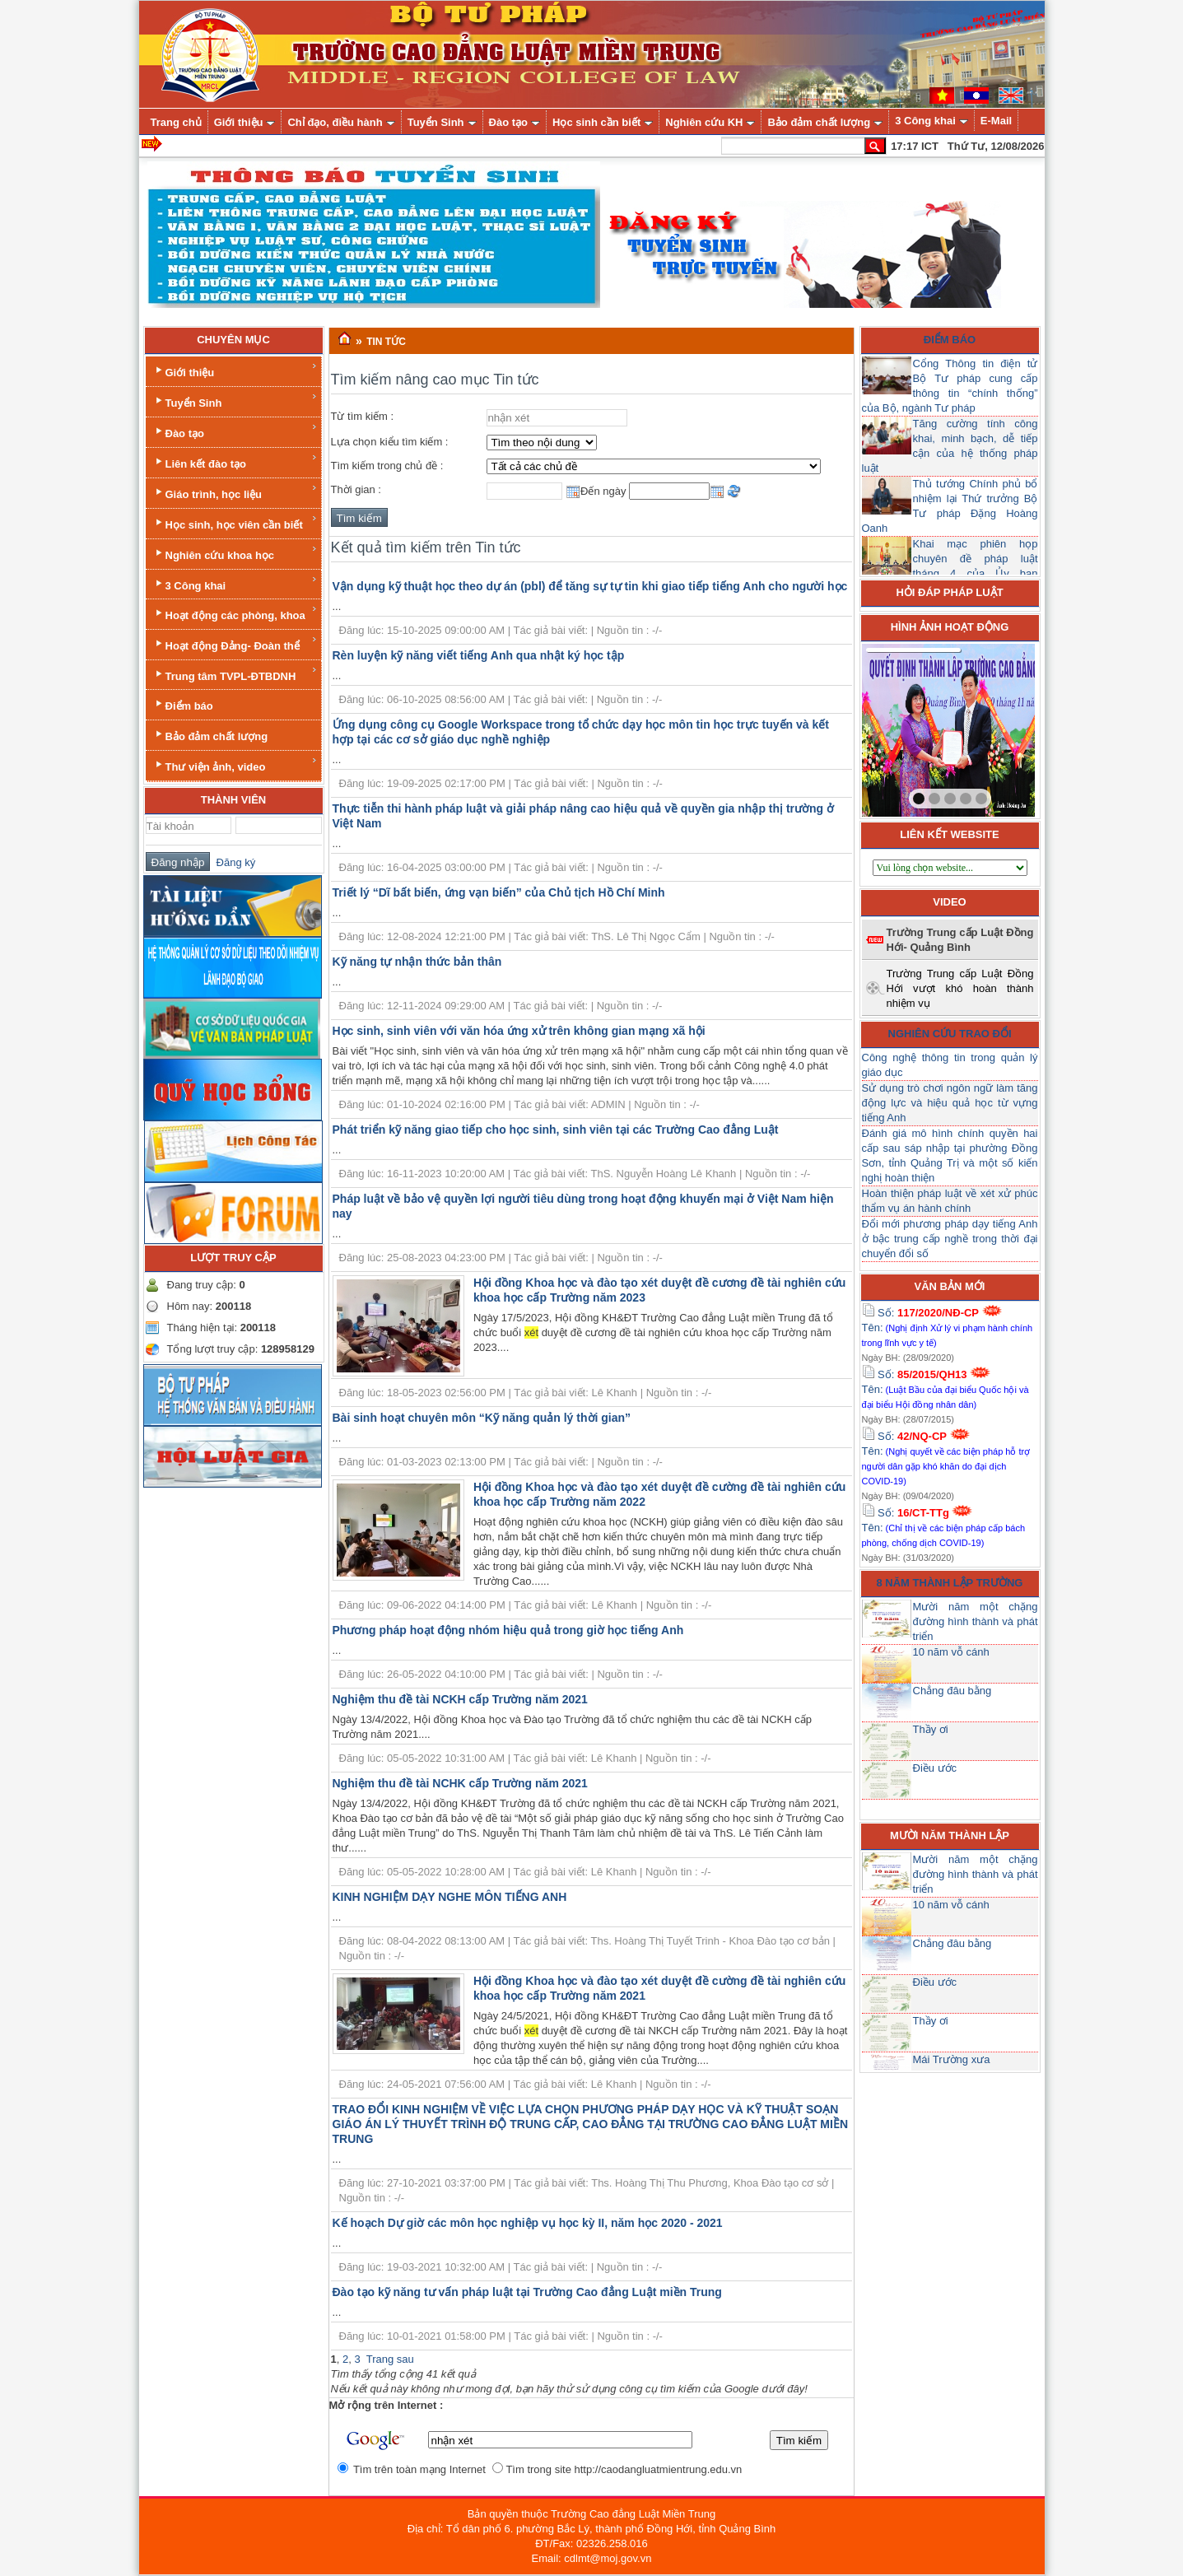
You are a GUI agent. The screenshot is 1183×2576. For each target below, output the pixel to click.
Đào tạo (235, 431)
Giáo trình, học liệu (235, 492)
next (988, 727)
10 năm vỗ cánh (951, 1652)
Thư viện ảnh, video (235, 764)
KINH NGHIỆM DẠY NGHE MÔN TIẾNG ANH (450, 1896)
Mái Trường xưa (951, 2059)
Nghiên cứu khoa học (235, 552)
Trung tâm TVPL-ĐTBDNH (235, 673)
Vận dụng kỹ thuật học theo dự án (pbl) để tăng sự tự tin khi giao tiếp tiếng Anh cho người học (590, 586)
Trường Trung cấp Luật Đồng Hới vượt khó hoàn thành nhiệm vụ (960, 988)
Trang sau (390, 2359)
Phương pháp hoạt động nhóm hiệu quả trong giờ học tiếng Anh (508, 1630)
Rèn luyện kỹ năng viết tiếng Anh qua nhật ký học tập (479, 655)
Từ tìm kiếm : (362, 416)
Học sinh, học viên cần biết (235, 522)
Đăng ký (232, 862)
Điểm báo (182, 704)
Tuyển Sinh (235, 400)
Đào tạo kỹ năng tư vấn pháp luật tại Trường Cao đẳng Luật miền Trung (527, 2292)
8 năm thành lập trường (950, 1583)
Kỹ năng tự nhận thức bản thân (417, 961)
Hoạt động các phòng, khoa (235, 613)
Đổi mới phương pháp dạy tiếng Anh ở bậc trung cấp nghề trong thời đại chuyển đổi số (950, 1239)
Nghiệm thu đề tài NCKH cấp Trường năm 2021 (460, 1699)
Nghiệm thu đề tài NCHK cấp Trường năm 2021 (460, 1783)
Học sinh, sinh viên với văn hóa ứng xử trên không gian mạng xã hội (519, 1030)
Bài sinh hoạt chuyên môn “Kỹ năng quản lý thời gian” (482, 1417)
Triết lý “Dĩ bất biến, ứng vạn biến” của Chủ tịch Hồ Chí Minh (499, 892)
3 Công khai (235, 583)
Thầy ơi (930, 1729)
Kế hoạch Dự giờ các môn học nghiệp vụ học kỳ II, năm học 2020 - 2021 (528, 2222)
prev (908, 727)
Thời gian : (356, 489)
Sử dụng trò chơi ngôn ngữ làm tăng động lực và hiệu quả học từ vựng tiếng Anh (950, 1103)
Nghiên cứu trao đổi (950, 1033)
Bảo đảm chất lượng (210, 735)
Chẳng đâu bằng (952, 1690)
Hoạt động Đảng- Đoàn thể (235, 643)
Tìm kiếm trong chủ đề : (387, 465)
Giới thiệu (235, 370)
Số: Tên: (947, 1327)
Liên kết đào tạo (235, 461)
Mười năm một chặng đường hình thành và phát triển (975, 1621)
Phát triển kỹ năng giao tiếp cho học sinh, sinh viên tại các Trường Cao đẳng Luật (556, 1129)
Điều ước (935, 1768)
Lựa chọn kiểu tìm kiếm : (390, 442)
